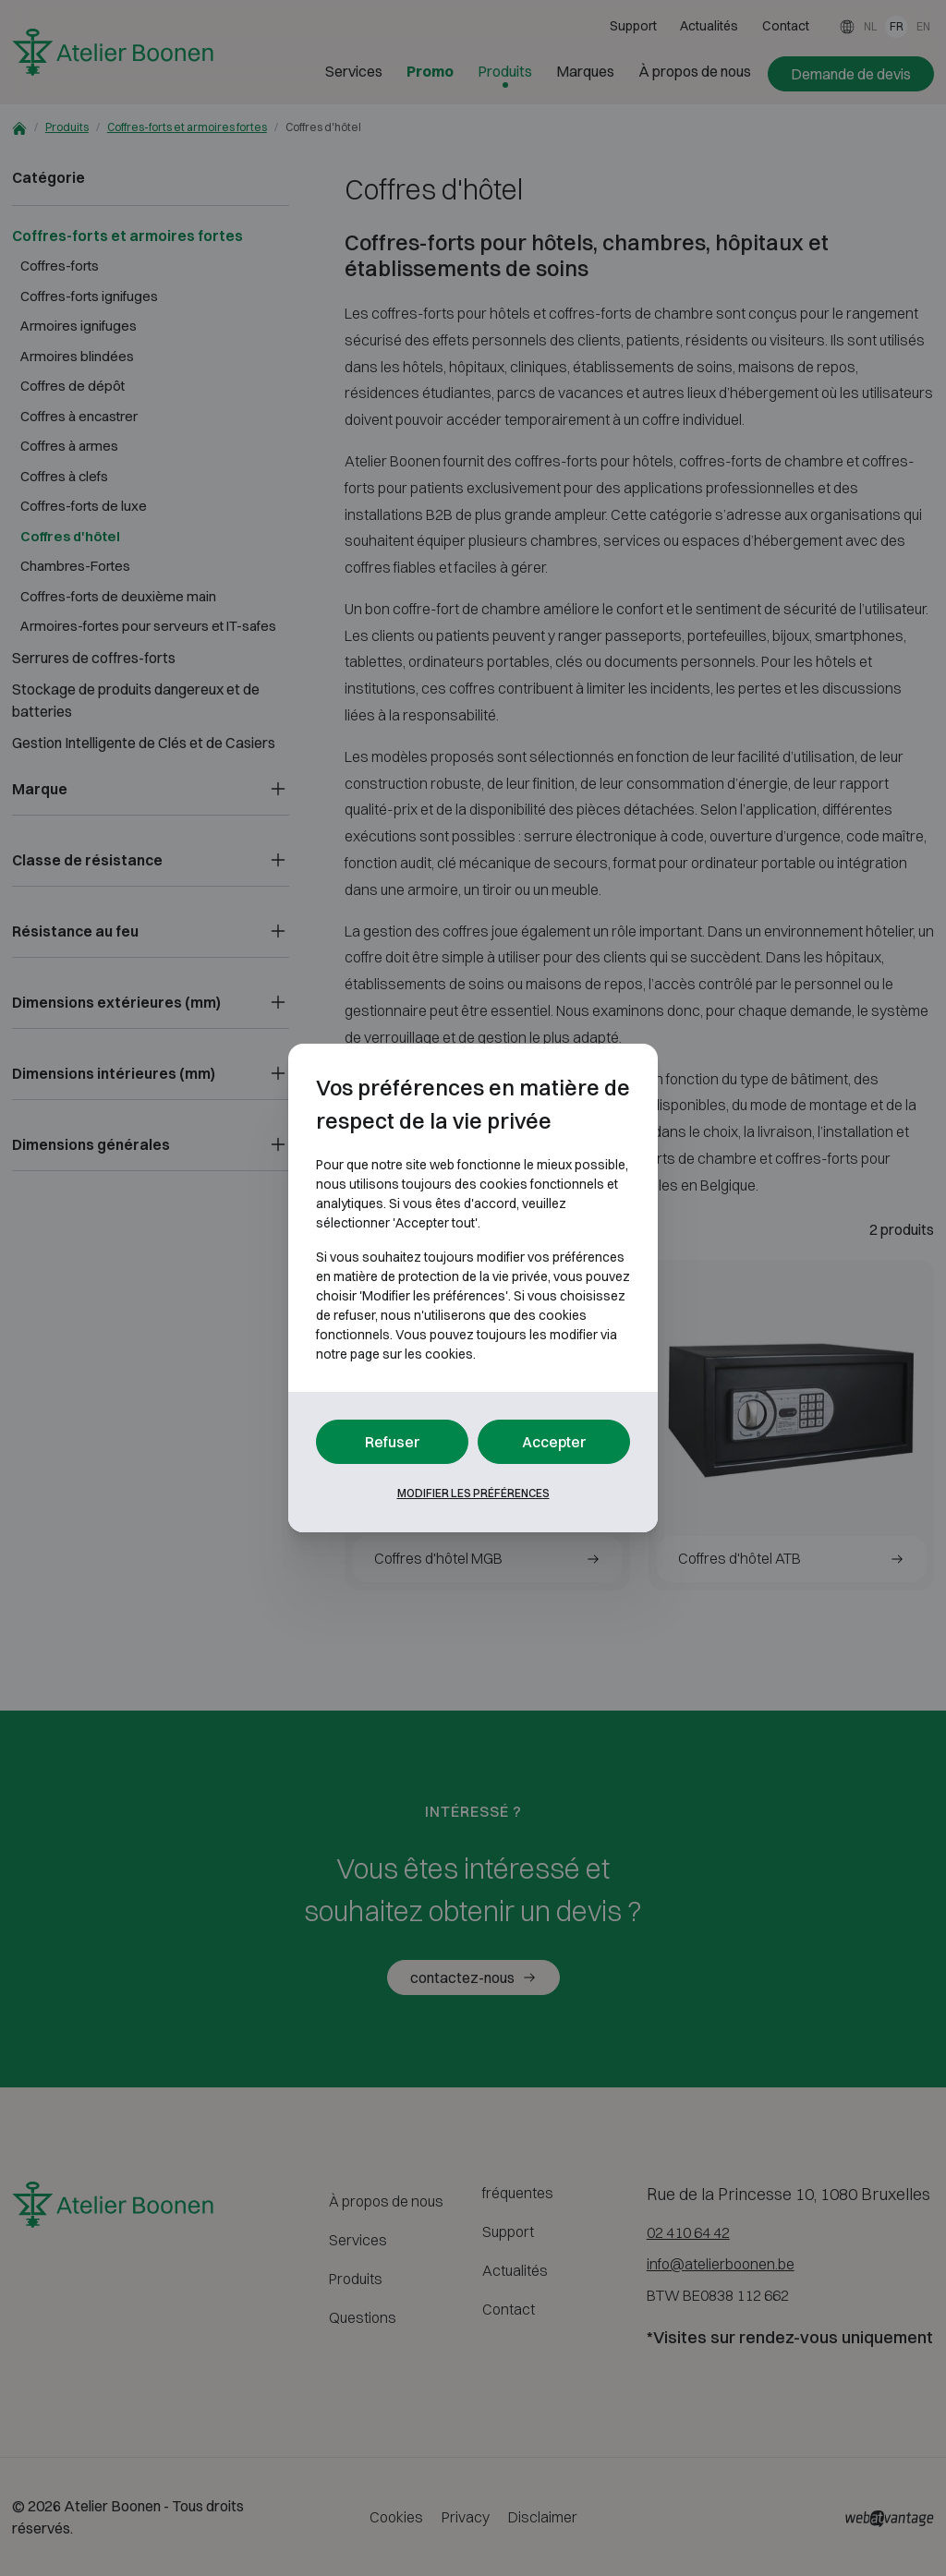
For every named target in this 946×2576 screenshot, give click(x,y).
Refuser (392, 1442)
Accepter (554, 1442)
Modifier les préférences (473, 1493)
